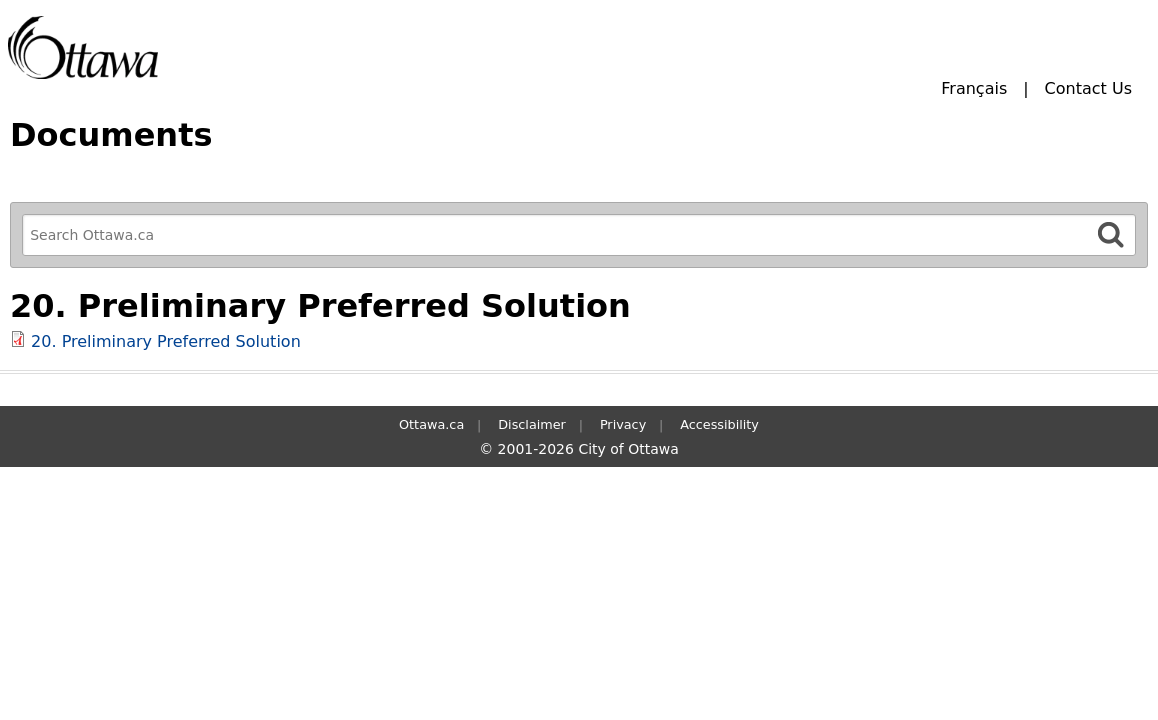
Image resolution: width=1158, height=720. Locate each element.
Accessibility (719, 424)
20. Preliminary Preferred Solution (166, 341)
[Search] (1111, 234)
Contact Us (1088, 88)
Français (974, 88)
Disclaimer (532, 424)
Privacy (623, 424)
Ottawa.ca (431, 424)
